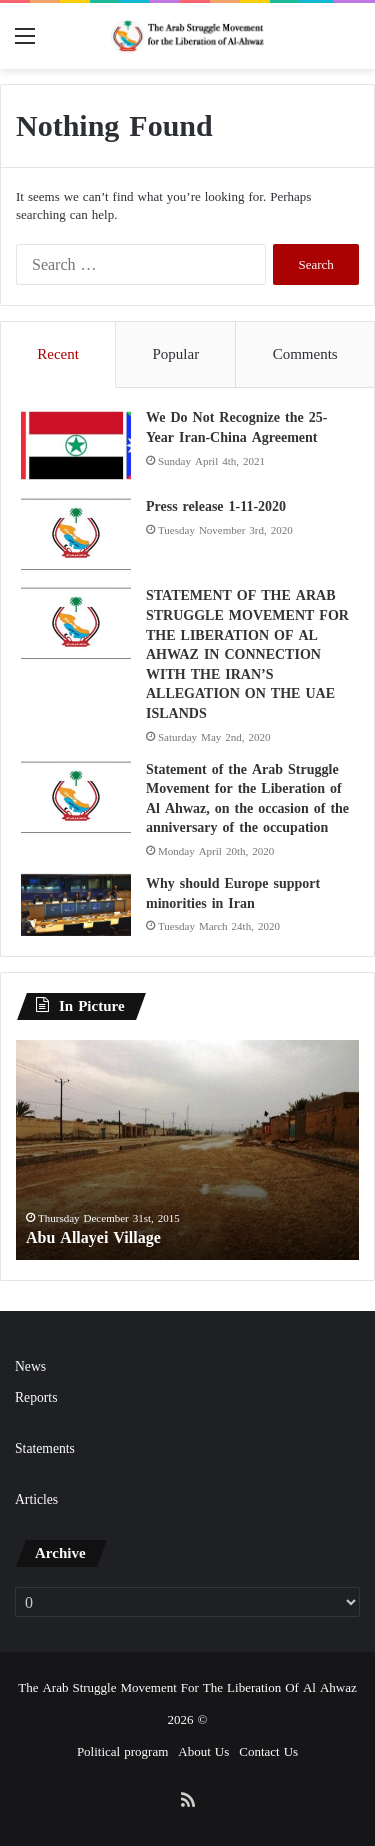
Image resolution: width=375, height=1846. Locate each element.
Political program (122, 1751)
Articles (36, 1499)
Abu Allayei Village (93, 1237)
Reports (36, 1397)
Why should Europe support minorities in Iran (233, 893)
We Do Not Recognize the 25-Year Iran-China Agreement (236, 427)
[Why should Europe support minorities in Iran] (76, 905)
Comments (305, 354)
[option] (187, 1150)
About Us (203, 1751)
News (30, 1366)
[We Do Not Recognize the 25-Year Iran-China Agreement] (76, 445)
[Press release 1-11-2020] (76, 534)
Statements (45, 1448)
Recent (58, 354)
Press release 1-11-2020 (216, 506)
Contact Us (268, 1751)
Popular (175, 354)
